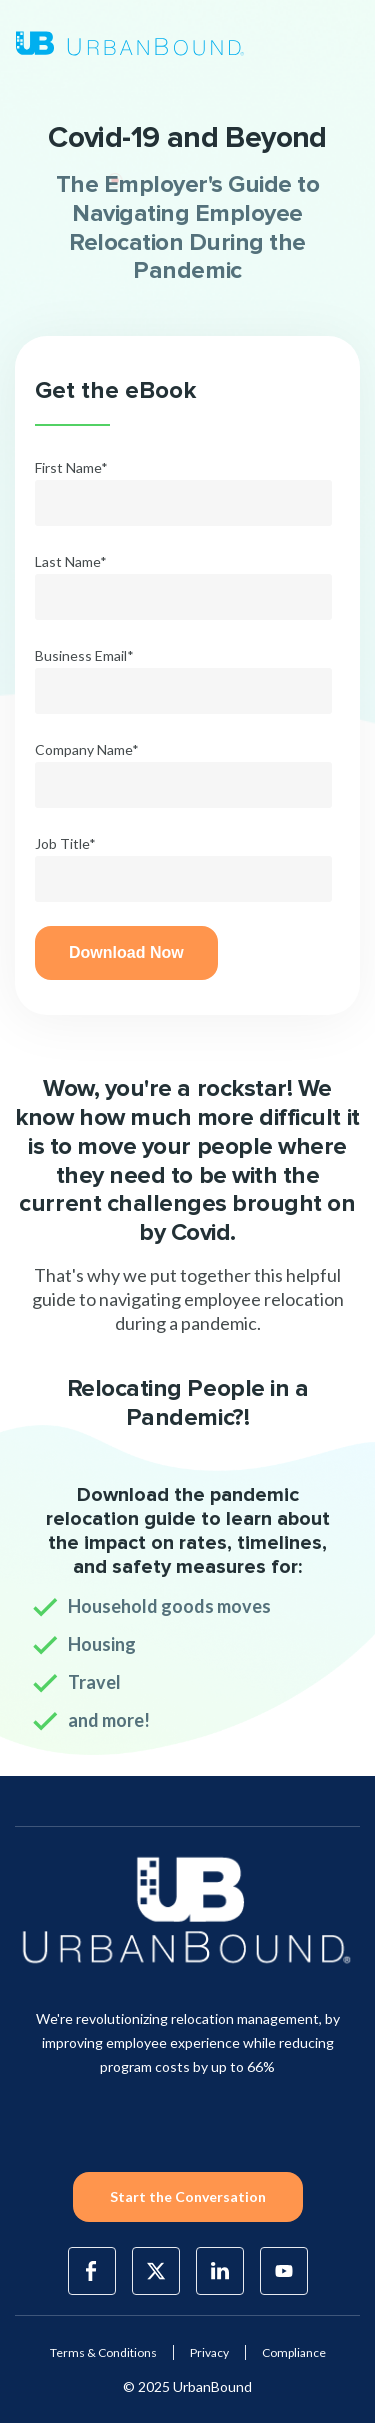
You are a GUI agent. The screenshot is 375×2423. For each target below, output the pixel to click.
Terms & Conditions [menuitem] (103, 2352)
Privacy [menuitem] (209, 2352)
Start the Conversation (188, 2196)
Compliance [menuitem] (294, 2352)
